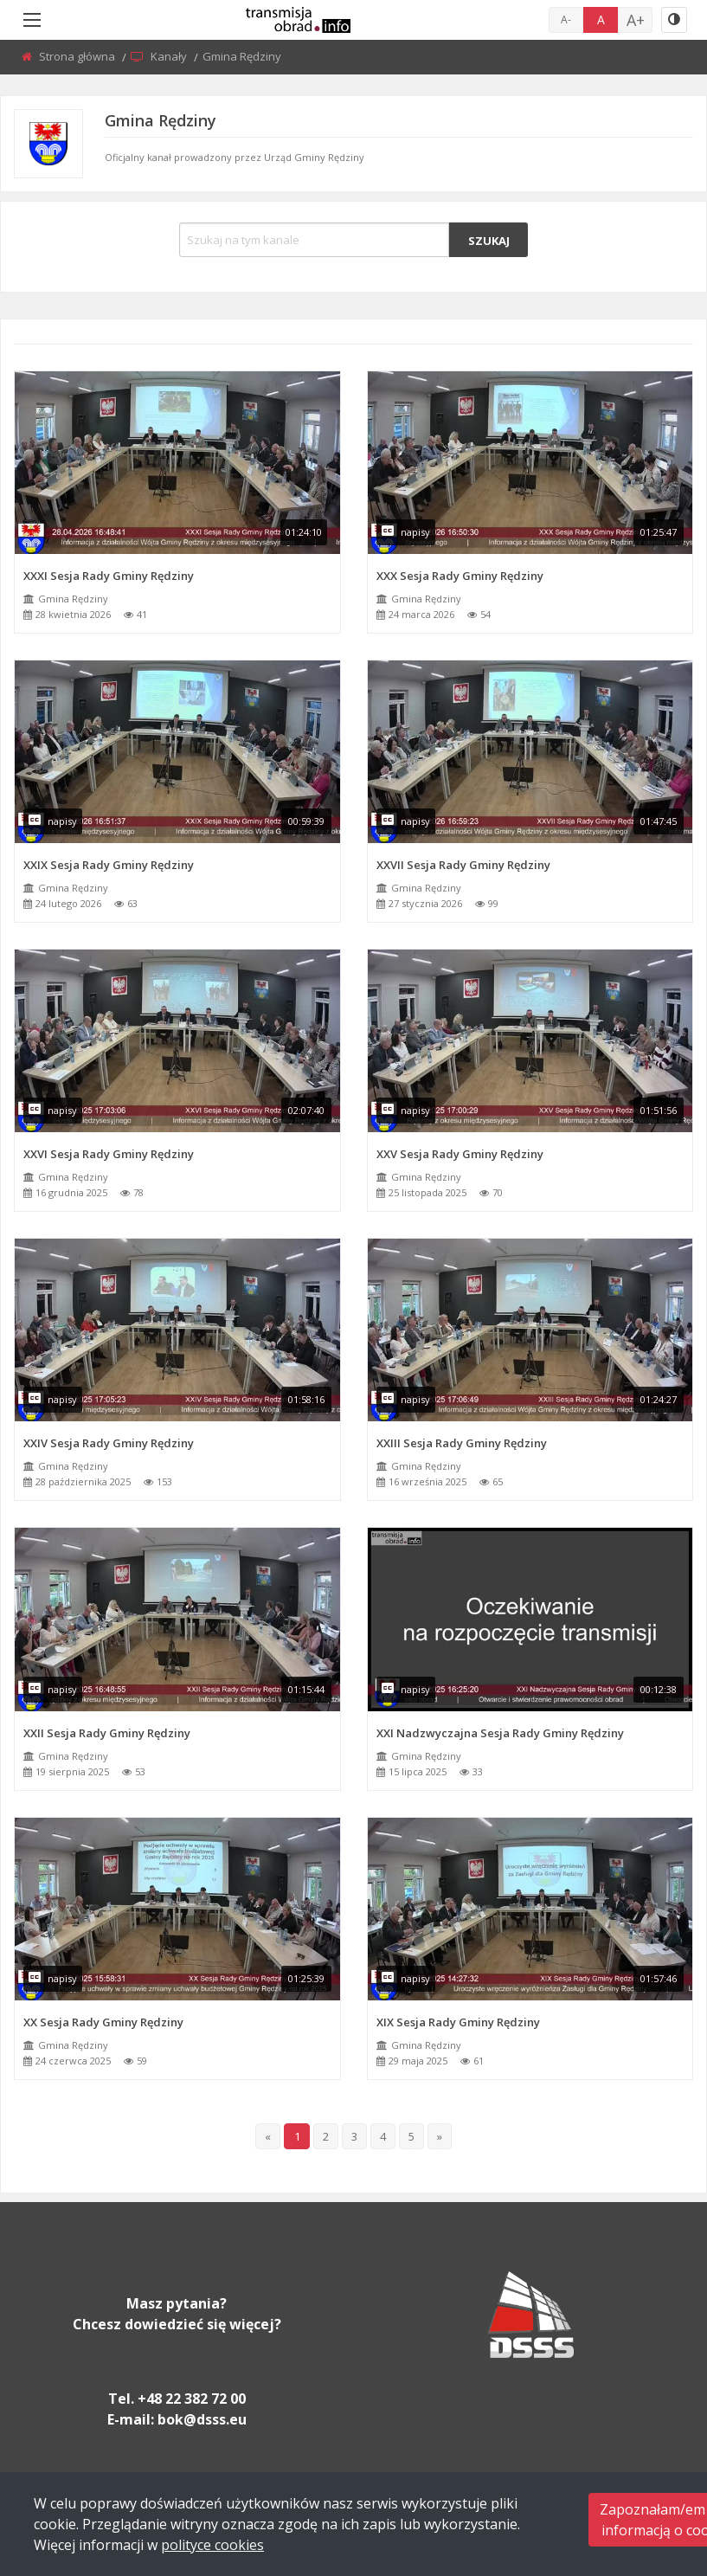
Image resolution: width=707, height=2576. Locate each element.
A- (566, 19)
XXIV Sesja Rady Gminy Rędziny (108, 1443)
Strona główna (78, 56)
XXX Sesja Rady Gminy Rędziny (459, 575)
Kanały (170, 56)
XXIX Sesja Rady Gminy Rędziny (108, 865)
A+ (636, 20)
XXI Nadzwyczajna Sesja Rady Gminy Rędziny (500, 1733)
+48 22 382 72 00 (192, 2398)
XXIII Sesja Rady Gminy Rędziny (461, 1443)
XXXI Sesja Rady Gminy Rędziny (108, 575)
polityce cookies (212, 2544)
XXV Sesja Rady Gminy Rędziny (459, 1154)
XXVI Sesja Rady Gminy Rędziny (108, 1154)
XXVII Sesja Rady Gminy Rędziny (463, 865)
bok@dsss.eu (202, 2419)
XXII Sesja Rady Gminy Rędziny (106, 1733)
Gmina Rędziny (73, 598)
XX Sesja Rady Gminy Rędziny (103, 2022)
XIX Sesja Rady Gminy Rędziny (458, 2022)
